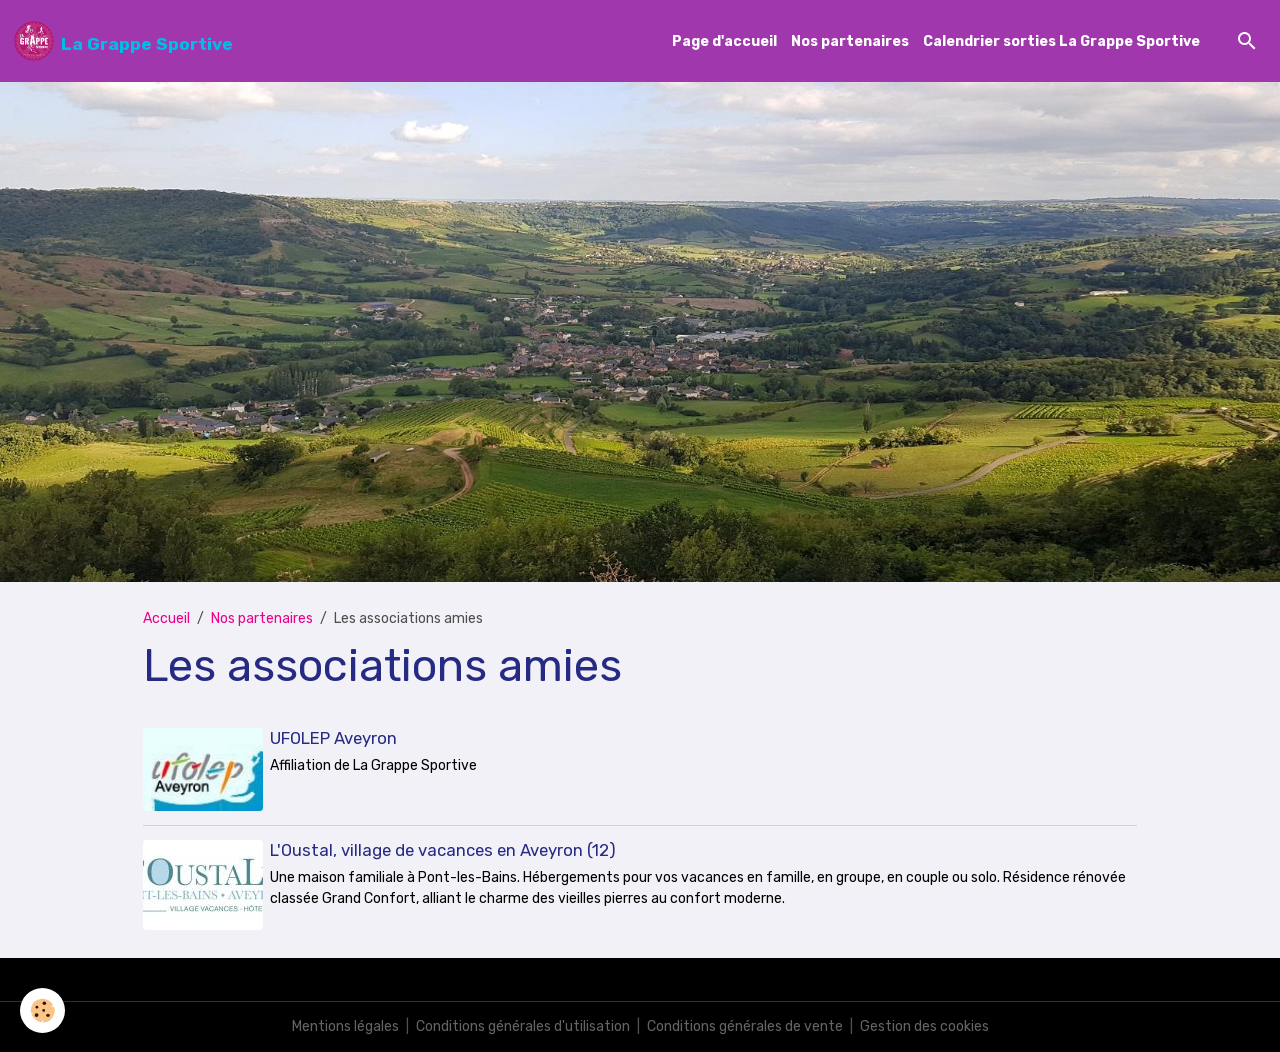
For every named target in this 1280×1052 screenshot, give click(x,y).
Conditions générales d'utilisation (523, 1026)
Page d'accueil (724, 41)
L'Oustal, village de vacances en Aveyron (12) (443, 850)
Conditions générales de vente (745, 1026)
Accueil (166, 618)
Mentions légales (345, 1026)
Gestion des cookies (924, 1026)
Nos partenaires (850, 41)
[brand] (123, 41)
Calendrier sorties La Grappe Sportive (1061, 41)
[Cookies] (42, 1010)
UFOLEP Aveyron (333, 738)
